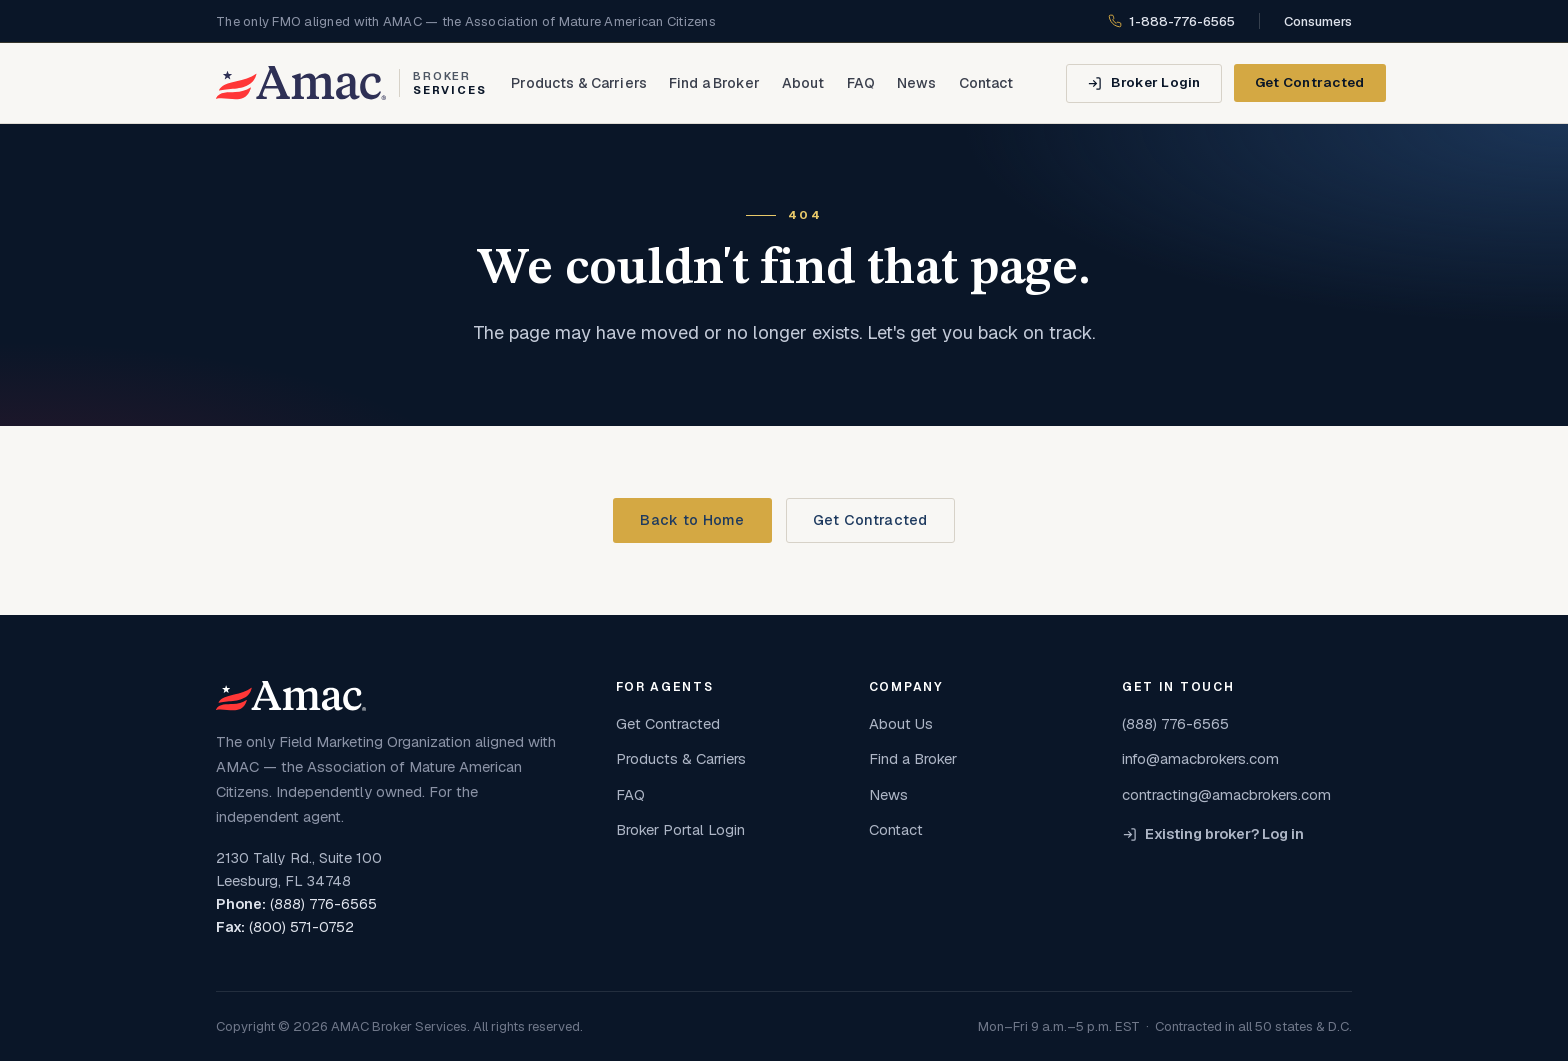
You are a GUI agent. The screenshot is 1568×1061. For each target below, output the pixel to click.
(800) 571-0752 (301, 927)
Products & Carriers (579, 83)
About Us (901, 723)
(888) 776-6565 (323, 904)
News (917, 83)
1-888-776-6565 (1171, 21)
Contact (986, 83)
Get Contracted (1310, 82)
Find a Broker (714, 83)
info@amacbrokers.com (1200, 758)
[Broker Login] (1144, 83)
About (803, 83)
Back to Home (692, 520)
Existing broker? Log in (1213, 834)
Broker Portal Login (680, 829)
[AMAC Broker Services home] (351, 83)
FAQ (861, 83)
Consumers (1318, 21)
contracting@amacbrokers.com (1226, 794)
